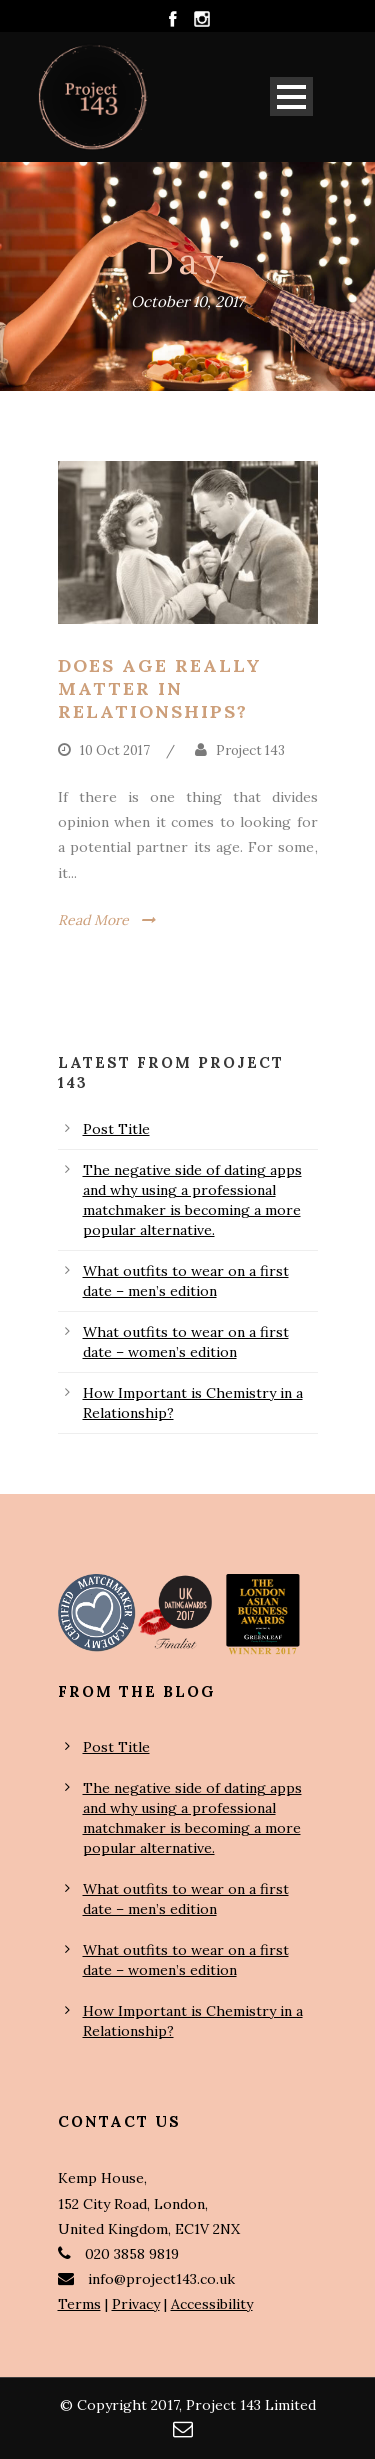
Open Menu (291, 96)
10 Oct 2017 (115, 750)
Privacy (136, 2304)
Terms (79, 2304)
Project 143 (250, 750)
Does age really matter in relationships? (160, 689)
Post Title (116, 1129)
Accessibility (212, 2304)
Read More (93, 920)
